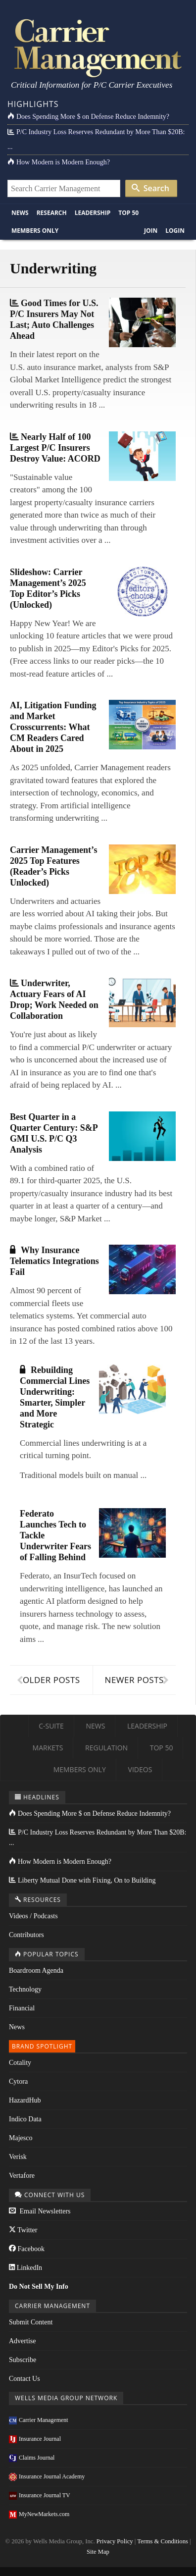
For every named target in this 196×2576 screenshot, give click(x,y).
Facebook (27, 2249)
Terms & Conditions (162, 2541)
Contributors (26, 1935)
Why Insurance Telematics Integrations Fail (54, 1261)
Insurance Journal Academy (47, 2476)
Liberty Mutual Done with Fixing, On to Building (82, 1880)
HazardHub (25, 2100)
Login (175, 230)
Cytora (18, 2081)
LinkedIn (25, 2267)
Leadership (93, 213)
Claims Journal (31, 2457)
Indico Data (25, 2119)
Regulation (106, 1747)
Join (150, 230)
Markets (48, 1747)
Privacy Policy (115, 2541)
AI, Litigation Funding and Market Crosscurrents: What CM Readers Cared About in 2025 (53, 727)
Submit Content (30, 2322)
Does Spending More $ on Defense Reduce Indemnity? (88, 116)
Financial (22, 2008)
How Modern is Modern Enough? (58, 162)
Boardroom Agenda (36, 1970)
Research (52, 213)
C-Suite (51, 1726)
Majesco (20, 2138)
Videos (140, 1769)
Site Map (98, 2551)
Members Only (34, 230)
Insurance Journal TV (39, 2495)
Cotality (20, 2062)
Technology (25, 1989)
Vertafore (22, 2175)
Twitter (23, 2230)
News (20, 213)
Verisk (18, 2156)
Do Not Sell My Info (38, 2286)
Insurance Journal (35, 2438)
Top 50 (128, 213)
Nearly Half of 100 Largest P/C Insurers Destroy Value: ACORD (55, 448)
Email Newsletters (40, 2211)
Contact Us (24, 2378)
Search (150, 188)
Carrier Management (38, 2420)
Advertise (22, 2341)
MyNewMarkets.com (39, 2514)
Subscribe (22, 2360)
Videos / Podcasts (33, 1916)
